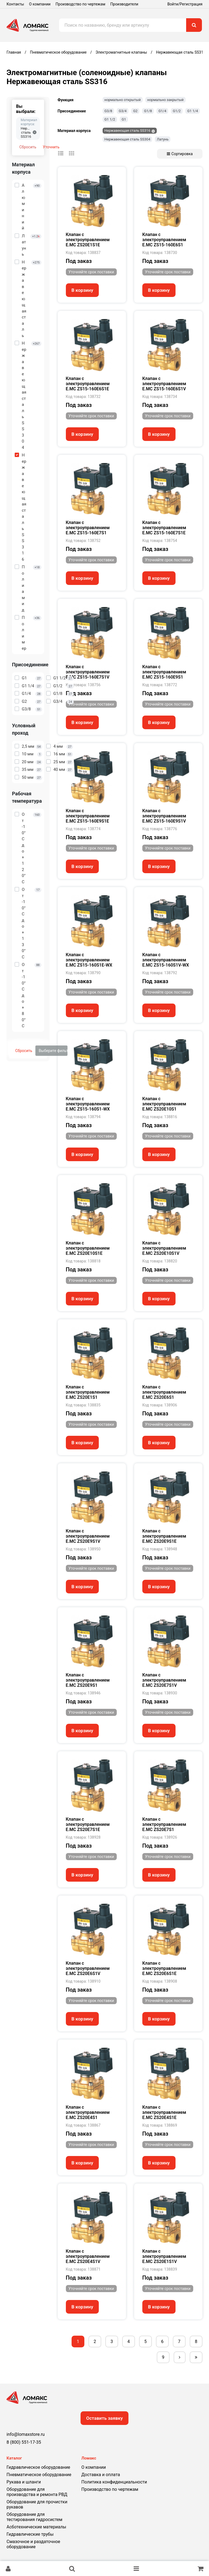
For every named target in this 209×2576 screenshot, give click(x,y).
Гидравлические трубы (30, 2534)
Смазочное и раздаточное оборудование (33, 2544)
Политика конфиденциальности (114, 2482)
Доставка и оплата (100, 2474)
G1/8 (148, 111)
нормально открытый (122, 100)
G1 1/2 (109, 119)
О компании (40, 4)
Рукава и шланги (24, 2482)
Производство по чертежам (80, 4)
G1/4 (162, 111)
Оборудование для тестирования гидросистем (34, 2517)
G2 (135, 111)
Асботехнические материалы (36, 2526)
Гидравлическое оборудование (38, 2467)
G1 (124, 119)
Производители (124, 4)
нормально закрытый (165, 100)
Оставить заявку (104, 2418)
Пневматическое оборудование (39, 2474)
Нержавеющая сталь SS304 (127, 139)
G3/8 (108, 111)
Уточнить (51, 147)
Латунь (162, 139)
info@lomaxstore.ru (26, 2434)
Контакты (15, 4)
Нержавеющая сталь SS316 (127, 130)
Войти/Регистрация (184, 4)
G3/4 (123, 111)
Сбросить (27, 147)
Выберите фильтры (53, 1050)
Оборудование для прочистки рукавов (37, 2504)
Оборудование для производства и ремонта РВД (37, 2492)
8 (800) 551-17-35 (24, 2442)
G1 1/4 (192, 111)
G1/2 (177, 111)
